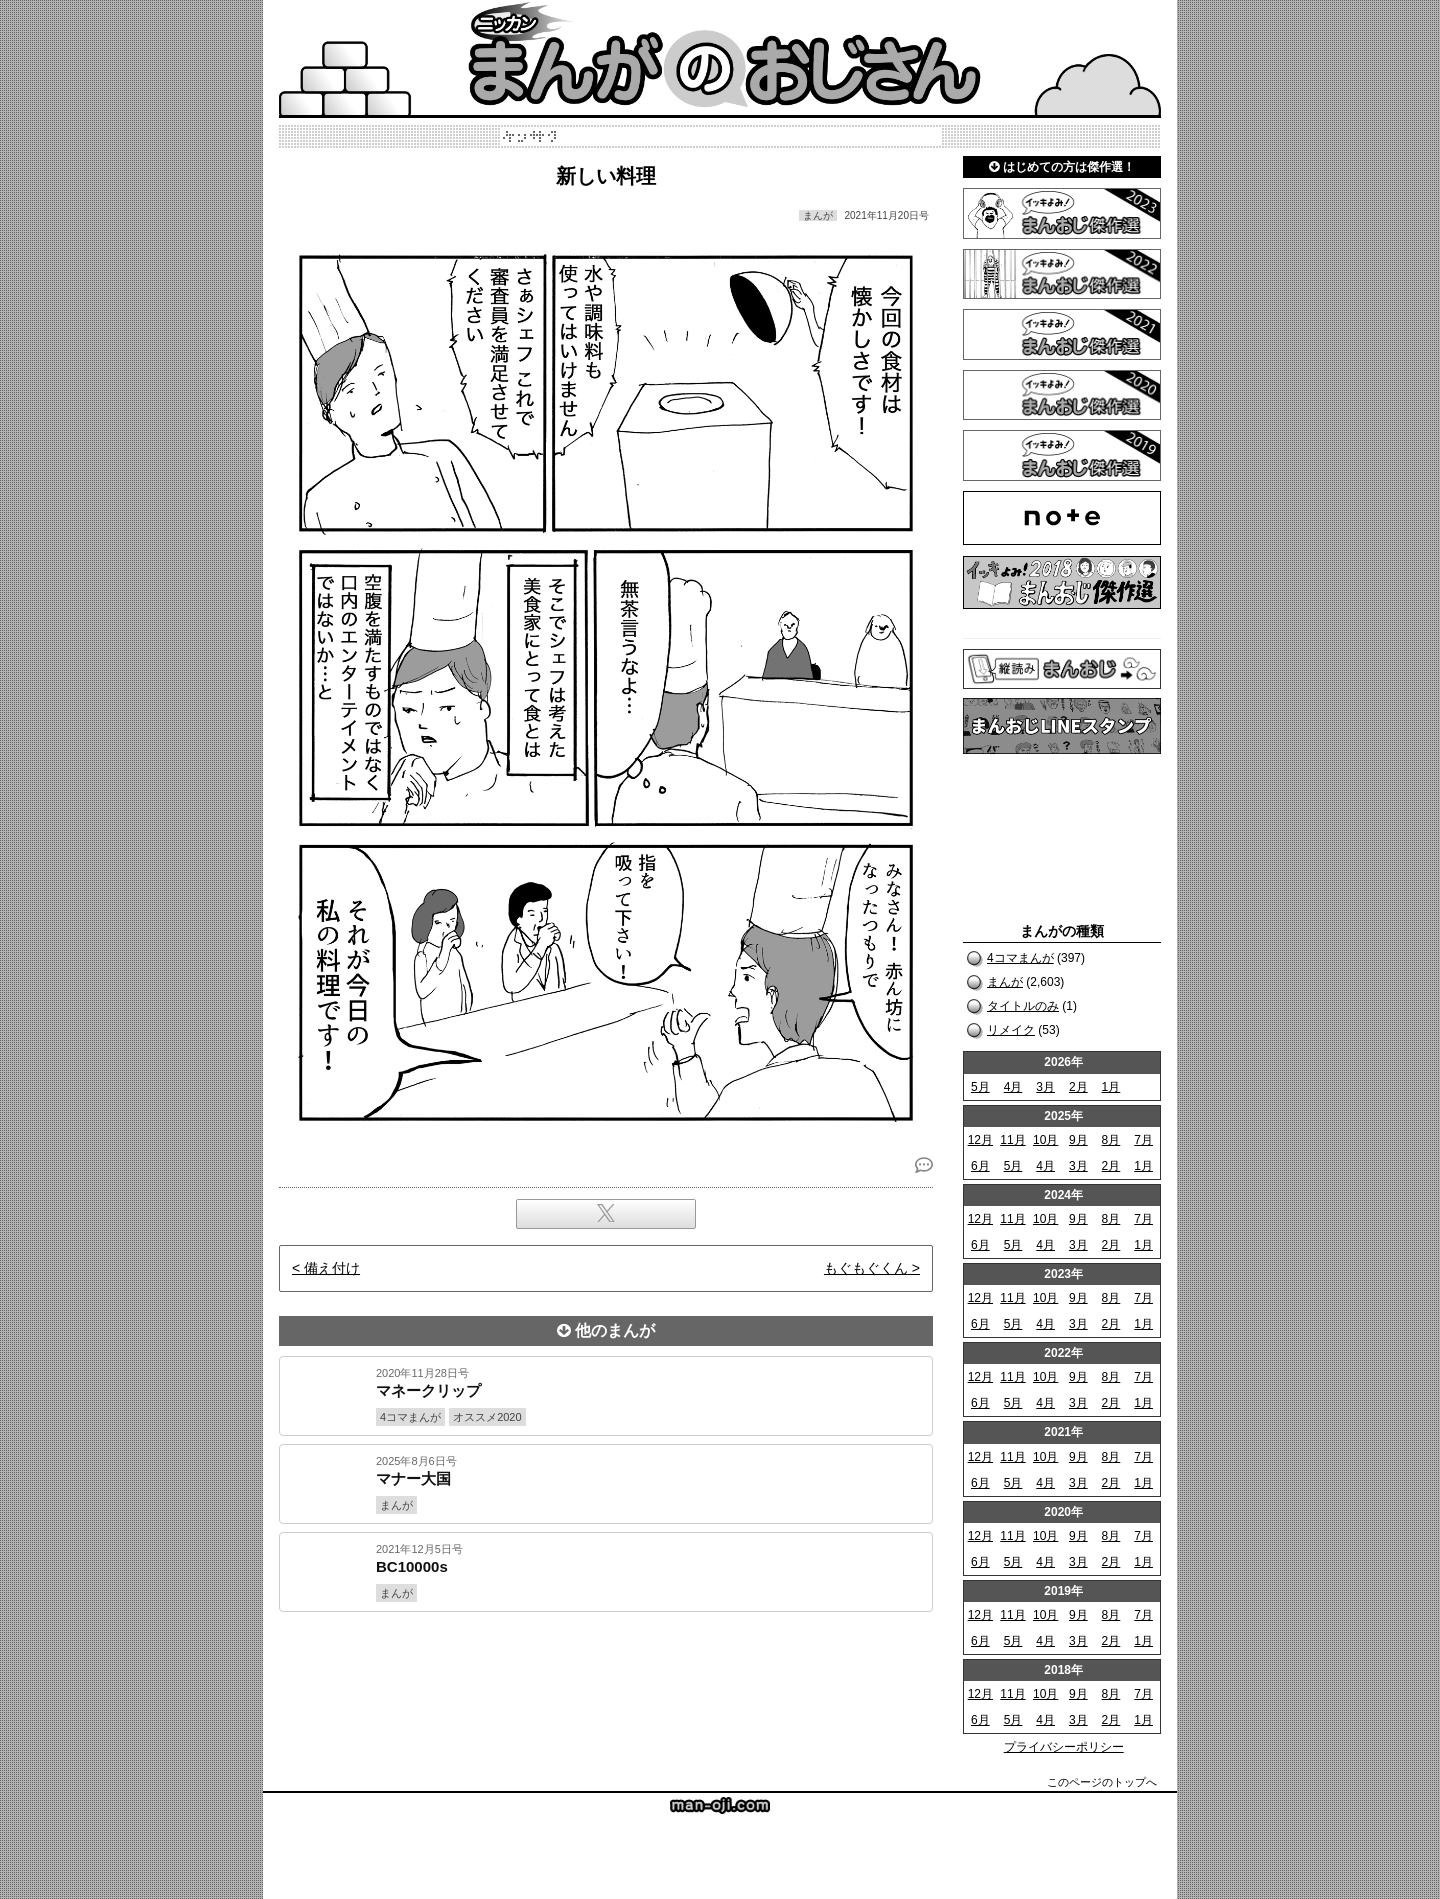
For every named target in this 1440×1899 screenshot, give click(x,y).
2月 (1078, 1087)
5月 (980, 1087)
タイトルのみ (1023, 1006)
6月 (980, 1166)
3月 (1045, 1087)
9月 (1078, 1140)
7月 (1143, 1140)
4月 (1013, 1087)
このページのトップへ (1102, 1782)
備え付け (332, 1268)
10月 (1045, 1140)
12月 (980, 1140)
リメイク (1011, 1030)
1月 (1111, 1087)
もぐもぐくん (866, 1268)
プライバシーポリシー (1064, 1747)
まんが (1005, 982)
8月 (1111, 1140)
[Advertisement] (606, 1680)
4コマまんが (1020, 958)
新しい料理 (606, 176)
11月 (1012, 1140)
